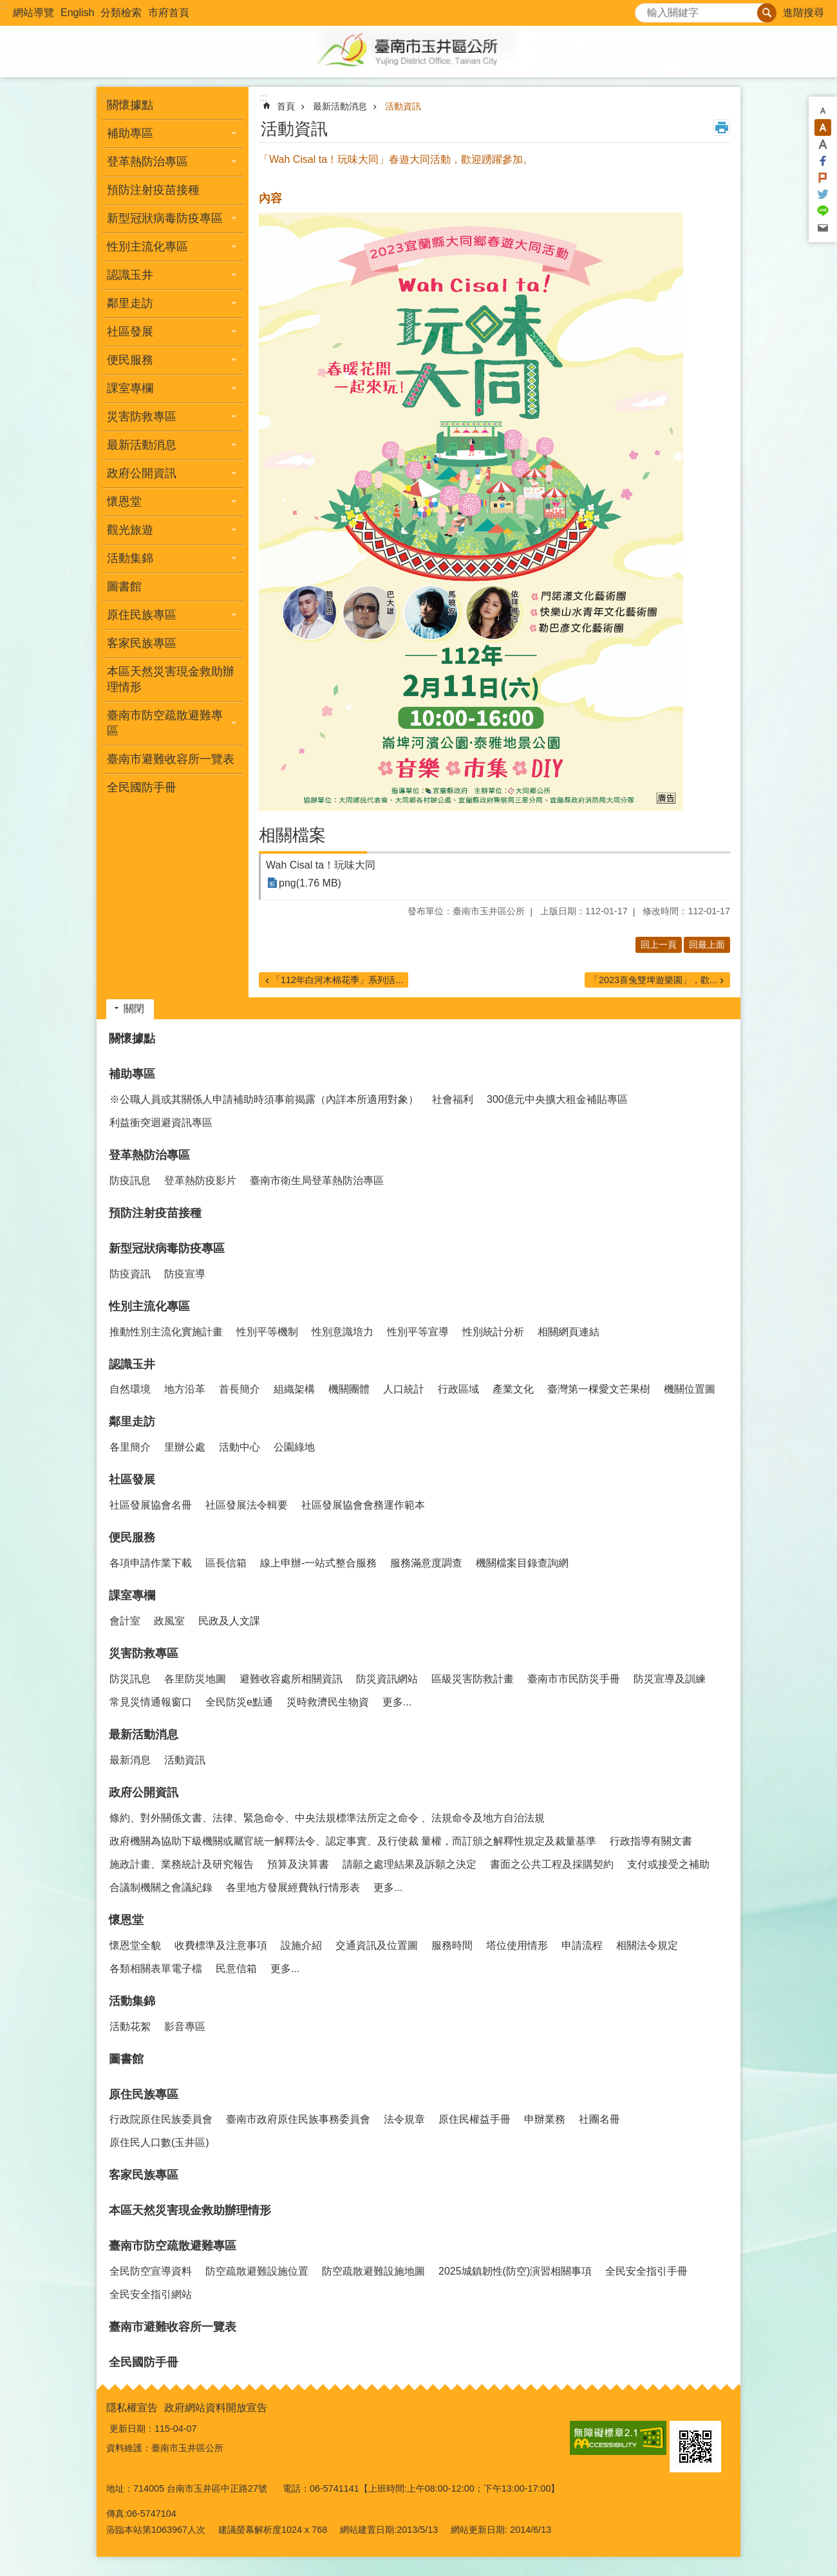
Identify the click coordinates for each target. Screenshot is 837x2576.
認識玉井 (132, 1364)
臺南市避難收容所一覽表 (170, 759)
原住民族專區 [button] (141, 614)
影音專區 (184, 2026)
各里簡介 (130, 1447)
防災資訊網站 (387, 1678)
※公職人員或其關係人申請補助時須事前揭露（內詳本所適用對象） (263, 1099)
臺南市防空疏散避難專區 (172, 2245)
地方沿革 (184, 1389)
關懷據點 (130, 105)
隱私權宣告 (132, 2407)
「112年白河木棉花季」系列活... (337, 980)
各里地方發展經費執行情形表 (293, 1887)
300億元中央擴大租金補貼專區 (557, 1099)
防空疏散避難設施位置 (256, 2271)
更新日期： (132, 2428)
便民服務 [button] (130, 359)
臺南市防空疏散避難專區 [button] (165, 723)
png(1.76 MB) (310, 883)
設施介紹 (301, 1945)
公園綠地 (294, 1447)
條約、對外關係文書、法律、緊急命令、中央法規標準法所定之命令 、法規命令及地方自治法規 (327, 1817)
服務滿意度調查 (426, 1562)
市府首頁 (168, 12)
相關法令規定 (647, 1945)
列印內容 (721, 127)
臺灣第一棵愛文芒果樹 (598, 1389)
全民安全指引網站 (150, 2294)
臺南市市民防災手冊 (573, 1678)
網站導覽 (33, 12)
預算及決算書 (298, 1864)
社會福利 (452, 1099)
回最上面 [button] (707, 944)
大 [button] (822, 144)
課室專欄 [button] (130, 388)
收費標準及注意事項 (220, 1945)
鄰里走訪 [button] (130, 303)
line (822, 211)
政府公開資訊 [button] (141, 473)
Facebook (822, 161)
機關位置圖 (689, 1389)
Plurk (822, 177)
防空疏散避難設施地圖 (373, 2271)
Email (822, 228)
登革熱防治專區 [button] (147, 161)
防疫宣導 (184, 1273)
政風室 (169, 1620)
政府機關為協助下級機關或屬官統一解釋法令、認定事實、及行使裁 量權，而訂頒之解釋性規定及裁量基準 (352, 1841)
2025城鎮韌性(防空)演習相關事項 (515, 2271)
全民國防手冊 (141, 787)
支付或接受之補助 (668, 1864)
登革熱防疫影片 (200, 1180)
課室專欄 (132, 1595)
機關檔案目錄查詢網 (522, 1562)
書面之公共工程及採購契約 (552, 1864)
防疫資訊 (130, 1273)
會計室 (124, 1620)
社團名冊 (599, 2119)
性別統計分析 (493, 1331)
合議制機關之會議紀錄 (160, 1887)
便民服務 (132, 1537)
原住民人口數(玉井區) (159, 2142)
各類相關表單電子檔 (155, 1968)
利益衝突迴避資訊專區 (160, 1122)
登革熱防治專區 (149, 1155)
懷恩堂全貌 (135, 1945)
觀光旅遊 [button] (130, 529)
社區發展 (132, 1479)
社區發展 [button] (130, 331)
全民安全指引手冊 (646, 2271)
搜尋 (645, 9)
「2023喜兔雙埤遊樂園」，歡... (653, 980)
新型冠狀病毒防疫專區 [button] (165, 218)
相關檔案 (292, 835)
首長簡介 (239, 1389)
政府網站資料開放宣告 (215, 2407)
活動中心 (239, 1447)
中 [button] (822, 127)
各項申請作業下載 (150, 1562)
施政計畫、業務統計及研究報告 (181, 1864)
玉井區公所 (418, 51)
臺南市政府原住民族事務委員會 (298, 2119)
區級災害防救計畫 (472, 1678)
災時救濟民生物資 (328, 1702)
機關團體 (349, 1389)
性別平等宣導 (418, 1331)
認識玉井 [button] (130, 274)
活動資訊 (403, 106)
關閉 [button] (134, 1008)
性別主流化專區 (149, 1306)
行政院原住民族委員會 (160, 2119)
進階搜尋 (803, 12)
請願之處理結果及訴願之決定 (409, 1864)
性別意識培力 (342, 1331)
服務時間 (452, 1945)
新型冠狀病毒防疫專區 (167, 1248)
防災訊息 (130, 1678)
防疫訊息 (130, 1180)
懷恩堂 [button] (124, 501)
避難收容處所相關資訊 (291, 1678)
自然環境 (130, 1389)
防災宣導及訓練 (670, 1678)
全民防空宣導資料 (150, 2271)
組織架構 (294, 1389)
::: (4, 5)
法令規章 (404, 2119)
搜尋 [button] (766, 13)
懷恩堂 (126, 1919)
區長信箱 (226, 1562)
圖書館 (124, 586)
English (77, 12)
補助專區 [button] (130, 133)
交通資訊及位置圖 (376, 1945)
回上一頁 (659, 944)
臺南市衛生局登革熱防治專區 (317, 1180)
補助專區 (132, 1073)
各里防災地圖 (195, 1678)
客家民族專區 (141, 643)
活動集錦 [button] (130, 558)
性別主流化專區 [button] (147, 246)
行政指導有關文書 (651, 1841)
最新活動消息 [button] (141, 444)
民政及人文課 (229, 1620)
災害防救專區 (143, 1653)
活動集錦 (132, 2001)
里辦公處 (184, 1447)
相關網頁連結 (568, 1331)
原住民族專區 (143, 2094)
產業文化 (513, 1389)
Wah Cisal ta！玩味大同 (320, 865)
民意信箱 (236, 1968)
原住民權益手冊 (474, 2119)
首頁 (286, 106)
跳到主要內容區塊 (6, 6)
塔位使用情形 (517, 1945)
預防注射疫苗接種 (153, 189)
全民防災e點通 (239, 1702)
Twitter (822, 194)
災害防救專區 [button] (141, 416)
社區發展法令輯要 (246, 1505)
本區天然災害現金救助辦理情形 (170, 679)
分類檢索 (121, 12)
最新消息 (130, 1759)
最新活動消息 (340, 106)
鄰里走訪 (132, 1421)
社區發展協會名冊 (150, 1505)
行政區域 (458, 1389)
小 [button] (822, 110)
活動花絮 (130, 2026)
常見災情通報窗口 (150, 1702)
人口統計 (403, 1389)
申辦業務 (544, 2119)
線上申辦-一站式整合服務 (318, 1562)
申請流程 (582, 1945)
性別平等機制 (267, 1331)
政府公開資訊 (143, 1792)
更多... (396, 1702)
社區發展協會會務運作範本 (363, 1505)
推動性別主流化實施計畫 (166, 1331)
